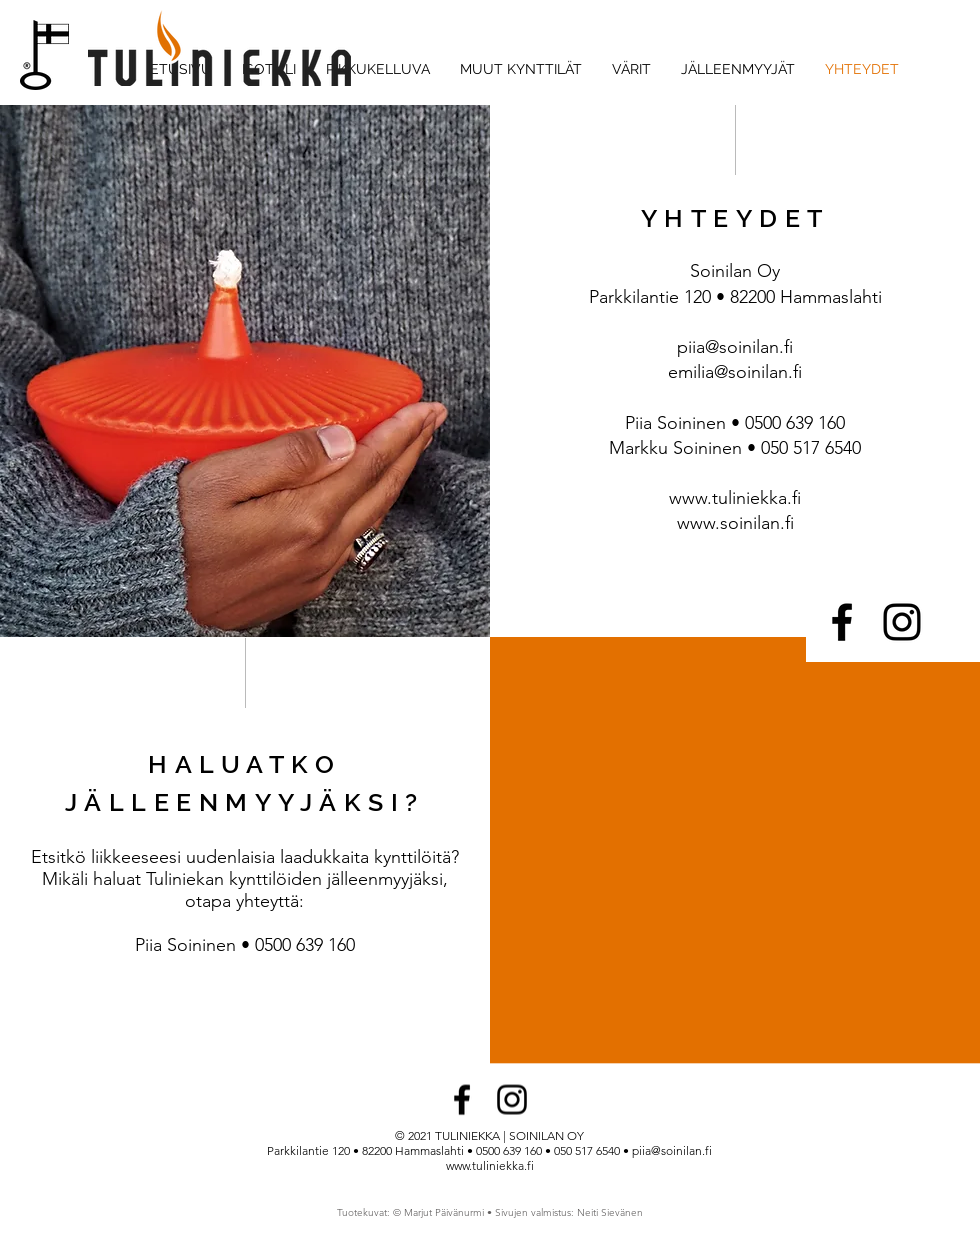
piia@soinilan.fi (735, 347)
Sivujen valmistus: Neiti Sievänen (569, 1212)
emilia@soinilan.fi (735, 372)
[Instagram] (902, 622)
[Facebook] (842, 622)
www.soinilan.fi (735, 523)
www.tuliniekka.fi (735, 498)
